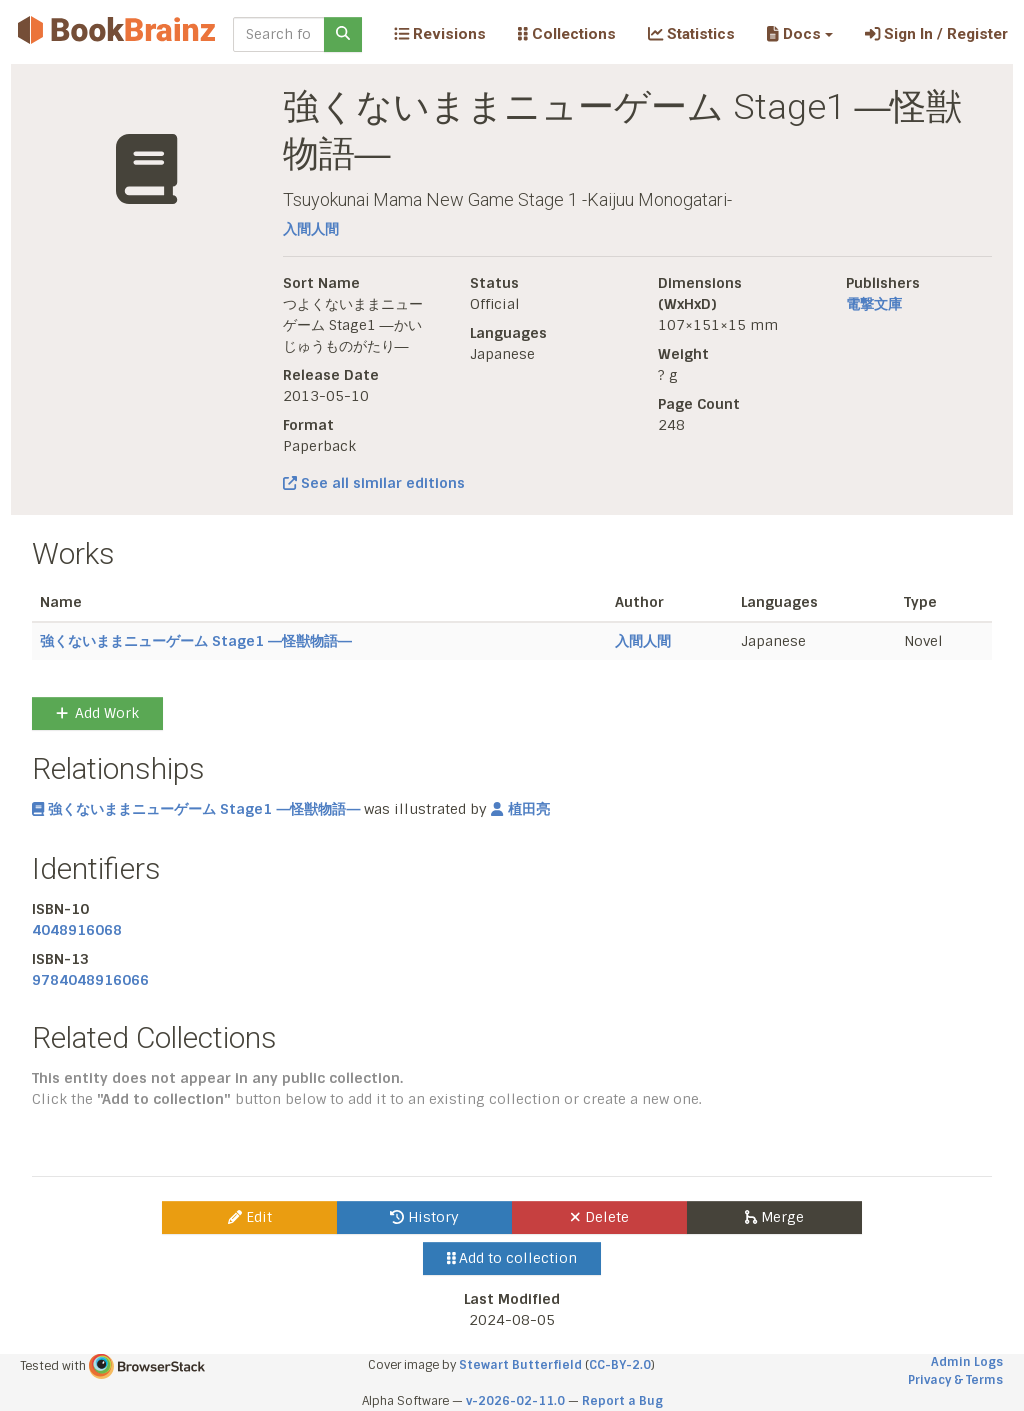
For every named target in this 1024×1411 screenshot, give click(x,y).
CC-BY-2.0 (620, 1365)
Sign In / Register (936, 34)
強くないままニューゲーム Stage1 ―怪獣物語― (196, 641)
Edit (250, 1217)
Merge (774, 1217)
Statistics (691, 34)
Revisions (440, 34)
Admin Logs (967, 1362)
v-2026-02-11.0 (515, 1401)
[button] (799, 34)
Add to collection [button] (512, 1258)
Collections (567, 34)
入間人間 (311, 229)
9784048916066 (90, 980)
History (424, 1217)
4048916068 (77, 930)
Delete (599, 1217)
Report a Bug (622, 1401)
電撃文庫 (874, 304)
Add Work (97, 713)
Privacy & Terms (955, 1380)
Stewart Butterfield (520, 1365)
